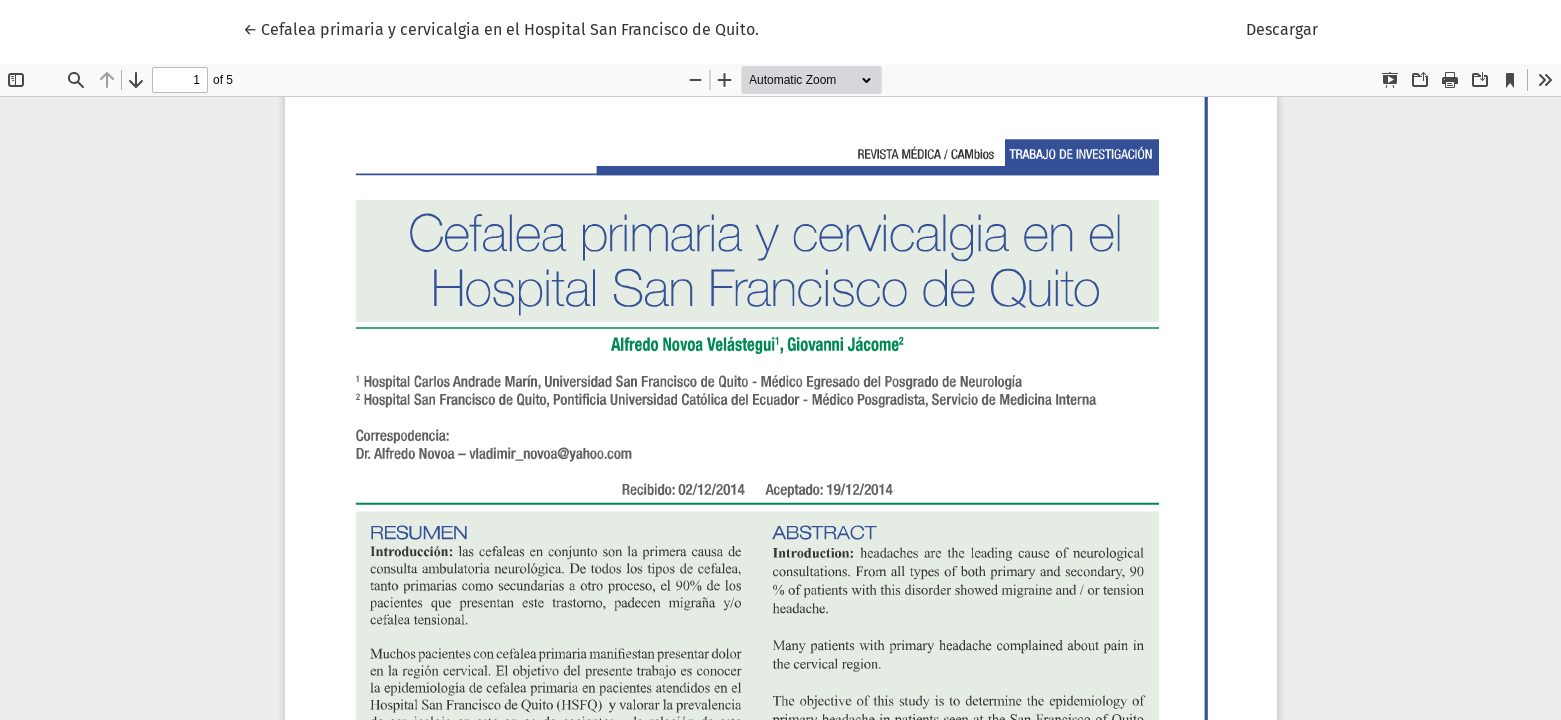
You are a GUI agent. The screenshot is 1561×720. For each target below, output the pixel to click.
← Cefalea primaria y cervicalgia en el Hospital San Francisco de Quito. (501, 28)
